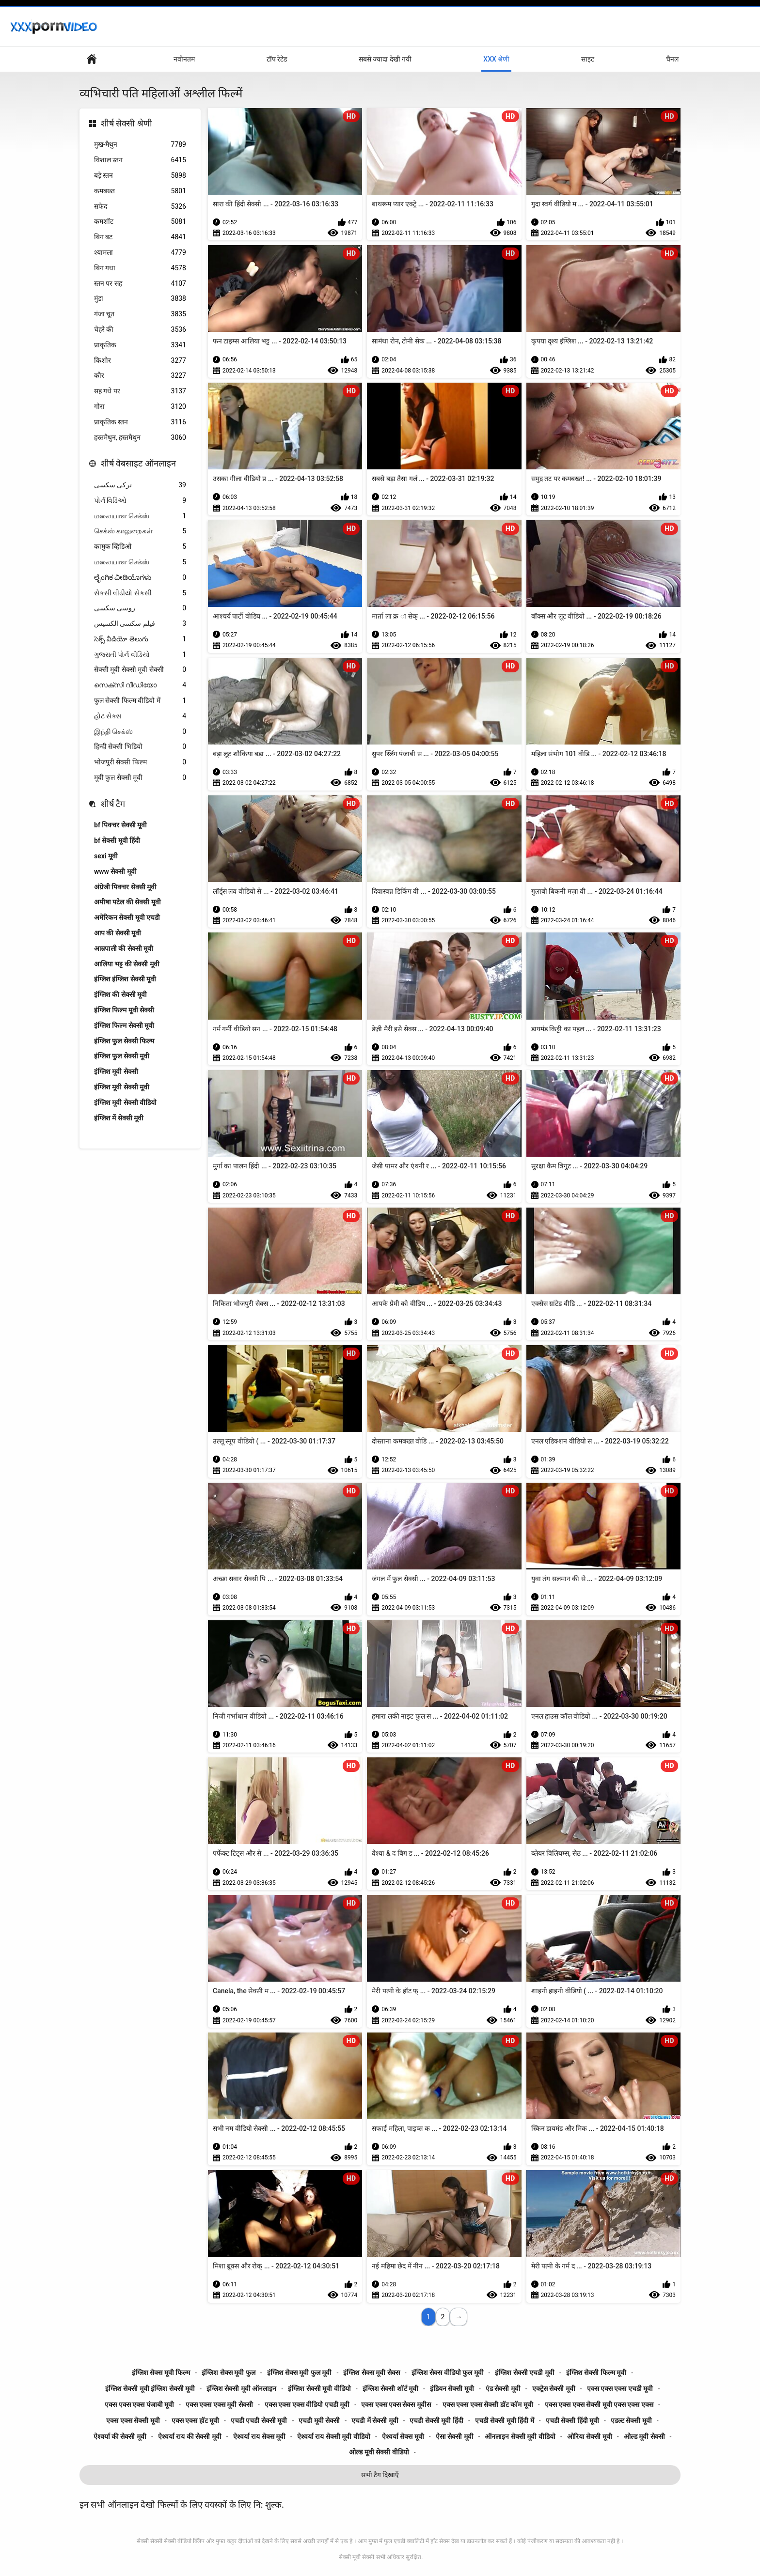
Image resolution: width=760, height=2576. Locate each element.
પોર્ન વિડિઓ (140, 501)
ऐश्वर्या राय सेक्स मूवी (259, 2436)
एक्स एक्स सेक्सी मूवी (132, 2420)
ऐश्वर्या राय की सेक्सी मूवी (190, 2436)
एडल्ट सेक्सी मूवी (631, 2420)
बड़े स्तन (140, 175)
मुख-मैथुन (140, 144)
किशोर (140, 361)
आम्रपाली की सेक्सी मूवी (123, 948)
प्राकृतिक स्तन (140, 422)
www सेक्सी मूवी (115, 871)
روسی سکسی (140, 608)
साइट (587, 59)
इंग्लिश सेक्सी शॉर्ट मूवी (390, 2388)
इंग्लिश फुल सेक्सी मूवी (121, 1056)
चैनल (672, 59)
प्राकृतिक (140, 345)
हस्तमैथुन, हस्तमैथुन (140, 438)
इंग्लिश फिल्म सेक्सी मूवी (124, 1025)
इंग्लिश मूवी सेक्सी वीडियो (125, 1102)
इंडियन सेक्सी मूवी (452, 2388)
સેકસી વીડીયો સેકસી (140, 593)
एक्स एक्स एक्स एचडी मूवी (620, 2388)
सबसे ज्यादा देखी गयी (385, 59)
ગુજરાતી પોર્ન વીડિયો (140, 655)
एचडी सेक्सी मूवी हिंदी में (504, 2420)
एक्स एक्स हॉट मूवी (195, 2420)
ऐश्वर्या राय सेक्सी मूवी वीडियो (333, 2436)
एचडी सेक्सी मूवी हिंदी (436, 2420)
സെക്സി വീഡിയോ (140, 685)
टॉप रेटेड (277, 59)
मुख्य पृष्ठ (91, 59)
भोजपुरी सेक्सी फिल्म (140, 762)
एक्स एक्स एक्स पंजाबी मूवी (139, 2404)
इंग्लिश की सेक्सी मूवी (120, 994)
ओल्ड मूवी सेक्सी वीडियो (379, 2452)
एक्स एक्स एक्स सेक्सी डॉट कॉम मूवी (488, 2404)
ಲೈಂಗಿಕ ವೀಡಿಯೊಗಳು (140, 578)
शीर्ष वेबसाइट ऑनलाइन (138, 463)
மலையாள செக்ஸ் (140, 516)
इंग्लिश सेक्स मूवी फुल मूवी (299, 2372)
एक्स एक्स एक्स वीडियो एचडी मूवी (307, 2404)
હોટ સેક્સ (140, 716)
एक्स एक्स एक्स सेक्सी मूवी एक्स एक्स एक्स (599, 2404)
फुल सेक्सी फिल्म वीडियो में (140, 701)
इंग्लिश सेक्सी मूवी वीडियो (319, 2388)
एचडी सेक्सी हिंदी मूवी (572, 2420)
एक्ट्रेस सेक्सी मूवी (553, 2388)
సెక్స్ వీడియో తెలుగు (140, 639)
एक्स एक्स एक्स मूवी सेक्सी (219, 2404)
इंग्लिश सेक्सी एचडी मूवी (524, 2372)
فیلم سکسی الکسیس (140, 624)
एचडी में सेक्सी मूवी (374, 2420)
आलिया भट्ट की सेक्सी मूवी (126, 964)
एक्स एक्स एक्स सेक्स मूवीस (396, 2404)
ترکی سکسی (140, 485)
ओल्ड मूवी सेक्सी (644, 2436)
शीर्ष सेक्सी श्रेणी (126, 123)
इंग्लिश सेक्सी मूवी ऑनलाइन (241, 2388)
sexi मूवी (106, 856)
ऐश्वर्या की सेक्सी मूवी (120, 2436)
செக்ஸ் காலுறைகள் (140, 531)
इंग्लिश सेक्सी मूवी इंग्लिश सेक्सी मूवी (150, 2388)
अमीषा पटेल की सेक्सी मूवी (127, 902)
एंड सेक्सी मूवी (503, 2388)
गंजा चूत (140, 314)
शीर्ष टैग (113, 804)
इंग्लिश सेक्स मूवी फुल (228, 2372)
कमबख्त (140, 191)
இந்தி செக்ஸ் (140, 732)
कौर (140, 376)
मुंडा (140, 299)
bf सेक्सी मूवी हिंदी (117, 840)
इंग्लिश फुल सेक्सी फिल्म (124, 1041)
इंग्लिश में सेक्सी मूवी (118, 1118)
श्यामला (140, 252)
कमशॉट (140, 221)
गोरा (140, 407)
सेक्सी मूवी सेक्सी (356, 2557)
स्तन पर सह (140, 283)
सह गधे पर (140, 391)
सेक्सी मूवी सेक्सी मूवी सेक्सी (140, 670)
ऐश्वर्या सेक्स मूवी (403, 2436)
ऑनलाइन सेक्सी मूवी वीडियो (520, 2436)
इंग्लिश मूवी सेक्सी (116, 1071)
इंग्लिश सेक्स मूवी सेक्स (371, 2372)
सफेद (140, 206)
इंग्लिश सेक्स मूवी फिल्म (161, 2372)
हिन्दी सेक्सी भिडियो (140, 747)
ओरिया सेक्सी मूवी (589, 2436)
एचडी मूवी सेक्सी (319, 2420)
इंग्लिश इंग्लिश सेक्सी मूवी (125, 979)
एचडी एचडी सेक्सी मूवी (259, 2420)
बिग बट (140, 237)
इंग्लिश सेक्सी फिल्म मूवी (596, 2372)
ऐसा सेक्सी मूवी (455, 2436)
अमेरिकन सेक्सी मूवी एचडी (127, 917)
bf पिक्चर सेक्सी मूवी (120, 825)
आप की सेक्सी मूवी (117, 933)
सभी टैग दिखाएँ (380, 2475)
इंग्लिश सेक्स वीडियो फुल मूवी (448, 2372)
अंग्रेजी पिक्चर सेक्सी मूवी (125, 887)
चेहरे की (140, 330)
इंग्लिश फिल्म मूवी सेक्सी (124, 1010)
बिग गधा (140, 268)
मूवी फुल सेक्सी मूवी (140, 778)
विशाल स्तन (140, 160)
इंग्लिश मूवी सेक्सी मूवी (121, 1087)
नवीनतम (184, 59)
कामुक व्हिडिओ (140, 547)
